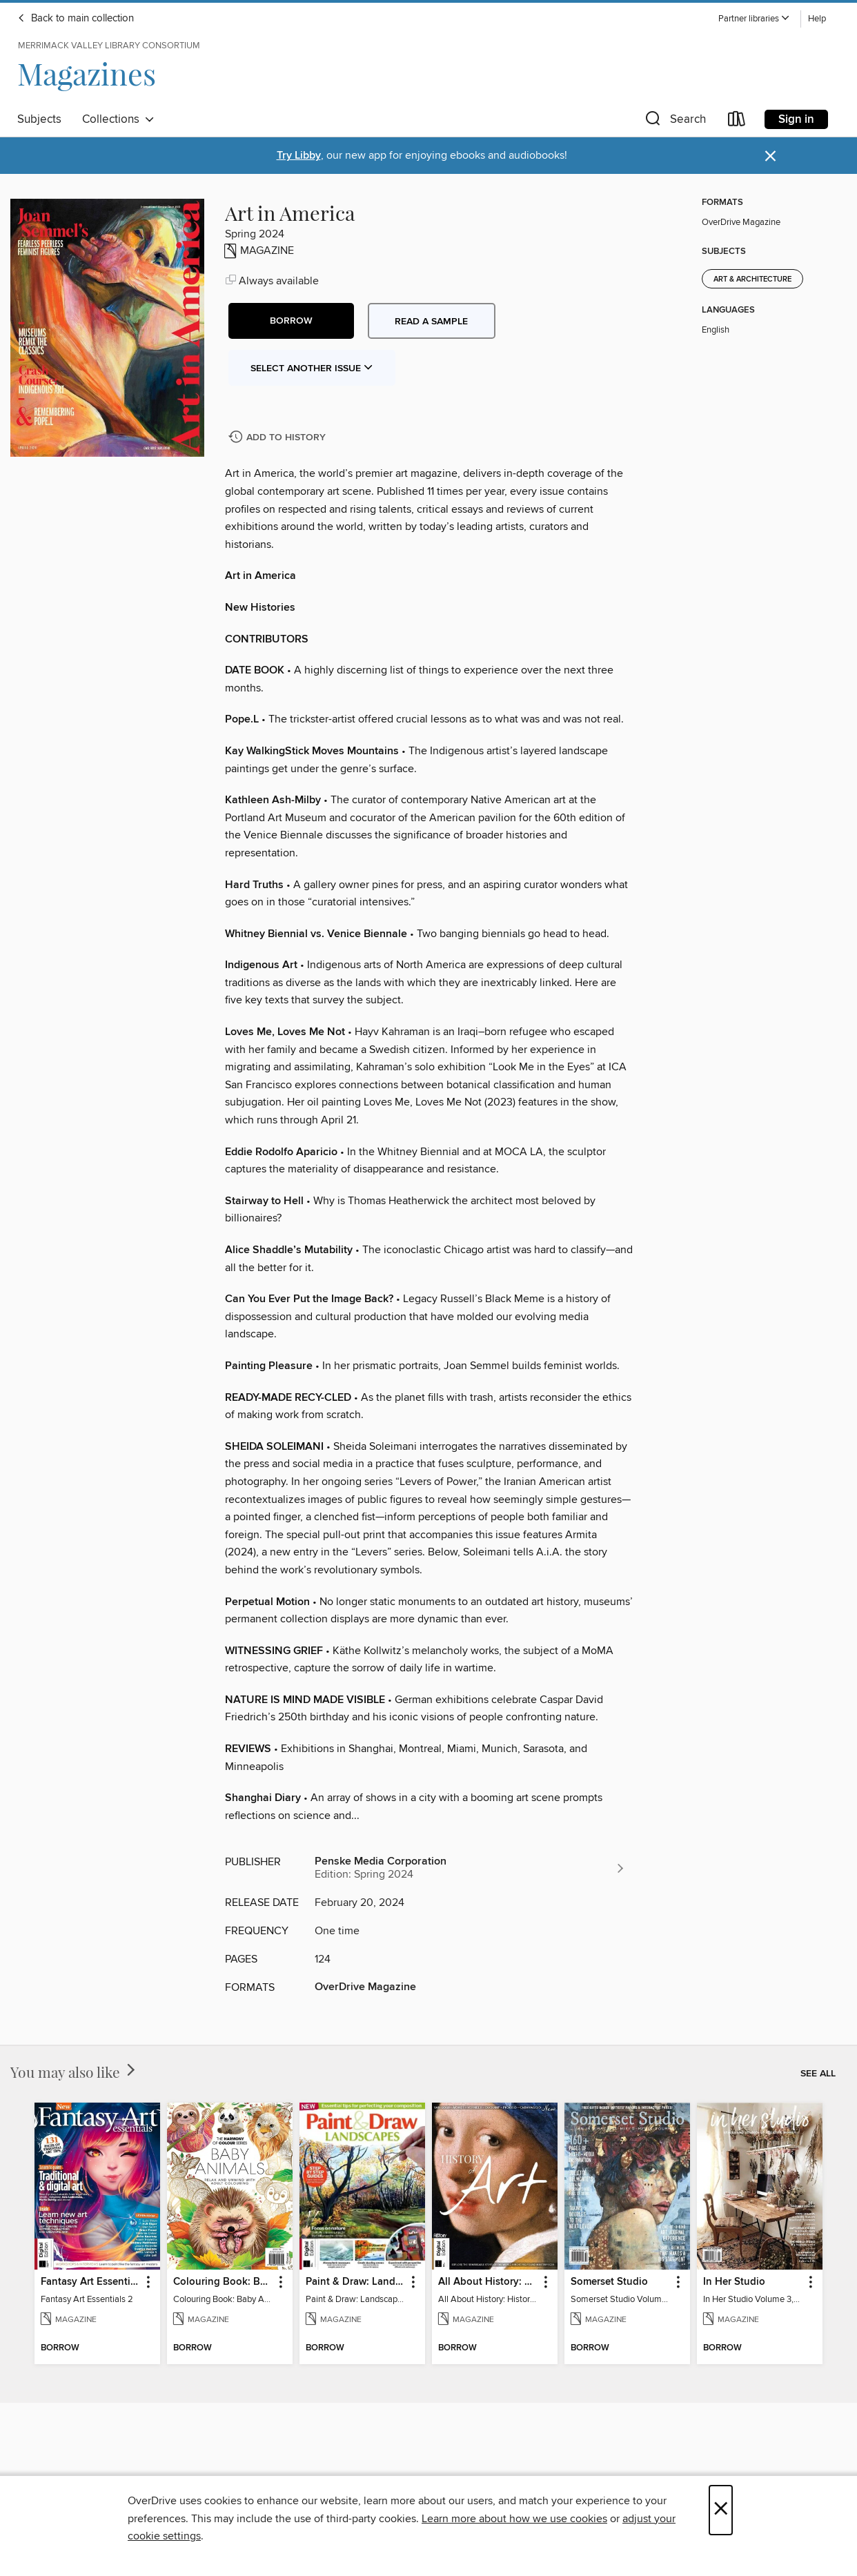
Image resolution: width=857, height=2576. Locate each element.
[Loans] (737, 121)
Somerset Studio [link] (609, 2282)
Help (817, 19)
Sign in (796, 119)
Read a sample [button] (431, 321)
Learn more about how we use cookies (514, 2519)
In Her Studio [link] (734, 2282)
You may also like (74, 2071)
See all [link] (818, 2073)
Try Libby (299, 155)
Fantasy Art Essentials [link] (91, 2282)
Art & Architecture (752, 279)
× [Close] (720, 2510)
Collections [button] (118, 119)
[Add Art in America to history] (278, 437)
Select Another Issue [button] (311, 368)
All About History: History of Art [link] (488, 2282)
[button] (754, 19)
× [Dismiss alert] (770, 156)
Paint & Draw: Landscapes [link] (356, 2282)
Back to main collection (75, 18)
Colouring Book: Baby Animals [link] (223, 2282)
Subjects (39, 119)
